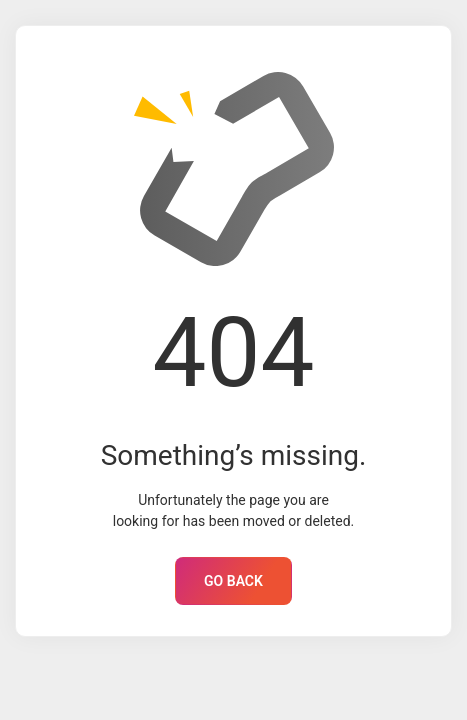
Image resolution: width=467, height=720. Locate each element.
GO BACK (233, 581)
